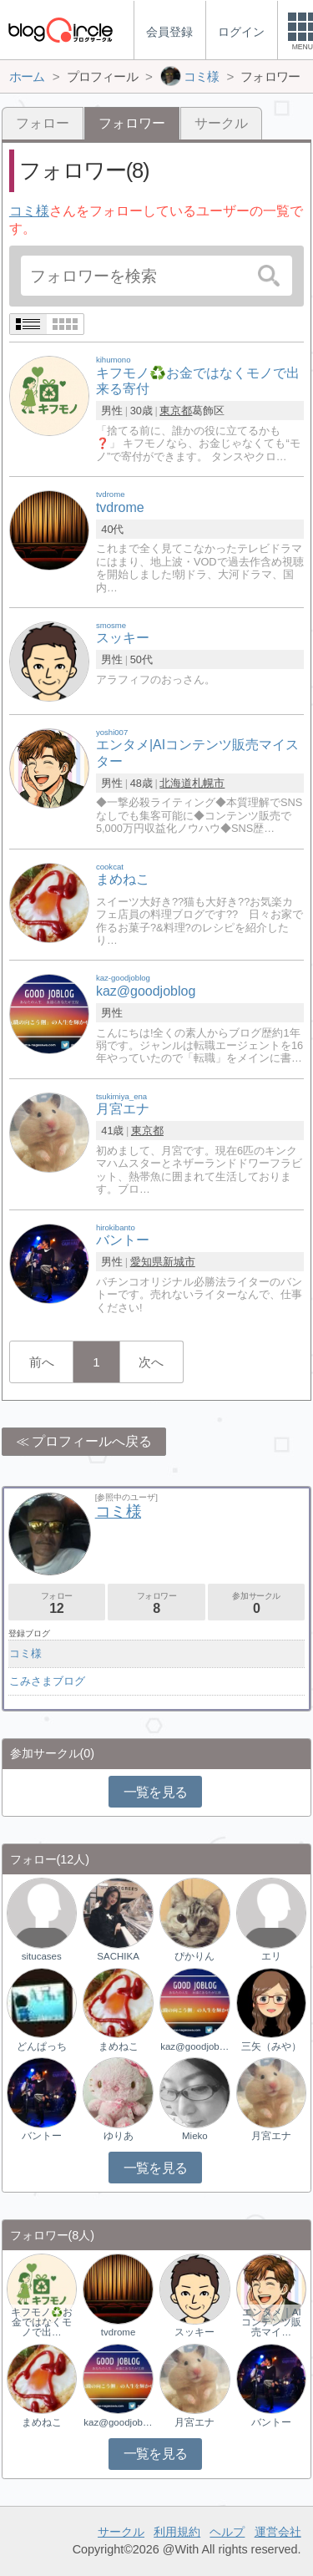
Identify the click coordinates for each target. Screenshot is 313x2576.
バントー (42, 2136)
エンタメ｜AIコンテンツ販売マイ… (271, 2322)
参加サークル (256, 1603)
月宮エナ (271, 2136)
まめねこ (118, 2046)
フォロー (42, 123)
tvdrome (118, 2332)
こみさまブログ (47, 1681)
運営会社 (278, 2531)
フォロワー (156, 1603)
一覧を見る (156, 1792)
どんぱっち (42, 2046)
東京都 (175, 410)
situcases (42, 1956)
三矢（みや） (271, 2046)
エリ (271, 1956)
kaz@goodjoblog (194, 2046)
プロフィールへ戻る (92, 1441)
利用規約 (177, 2531)
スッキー (194, 2332)
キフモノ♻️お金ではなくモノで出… (42, 2322)
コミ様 (29, 211)
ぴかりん (194, 1956)
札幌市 (208, 783)
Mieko (195, 2136)
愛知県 (146, 1261)
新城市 (179, 1261)
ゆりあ (118, 2136)
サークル (221, 123)
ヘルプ (227, 2531)
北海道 (175, 783)
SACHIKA (118, 1956)
